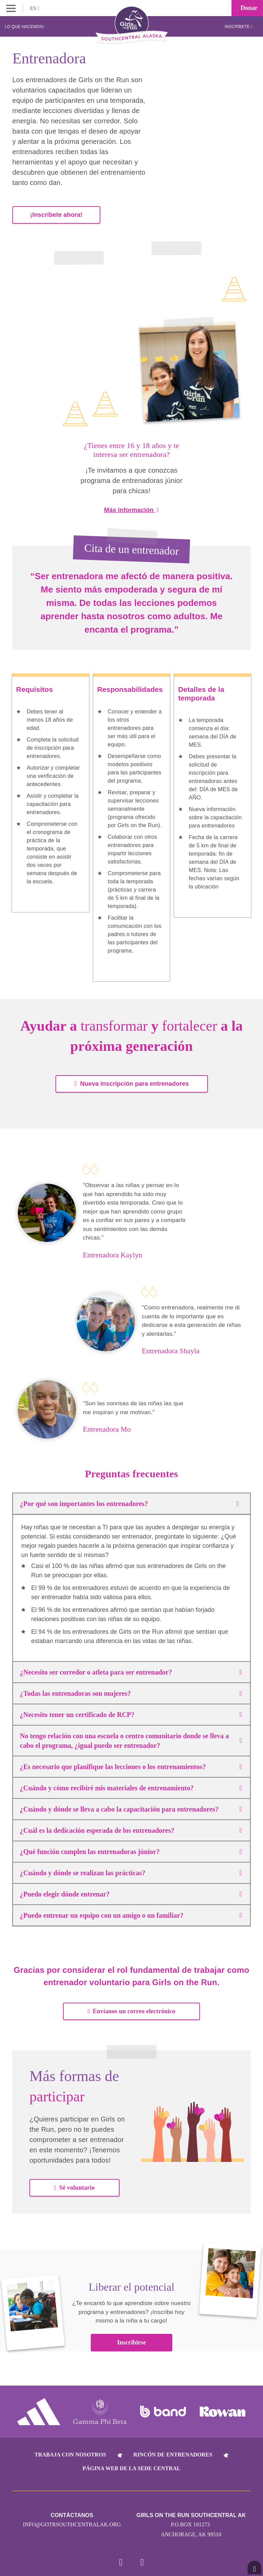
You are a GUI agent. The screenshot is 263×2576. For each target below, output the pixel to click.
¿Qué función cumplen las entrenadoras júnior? (131, 1849)
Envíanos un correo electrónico (131, 2009)
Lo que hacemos (24, 26)
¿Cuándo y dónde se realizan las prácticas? (131, 1871)
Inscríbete (238, 26)
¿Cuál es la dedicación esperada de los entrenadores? (131, 1828)
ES (34, 8)
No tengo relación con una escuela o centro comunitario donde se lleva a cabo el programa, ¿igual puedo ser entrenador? (131, 1738)
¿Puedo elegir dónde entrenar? (131, 1892)
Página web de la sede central (131, 2466)
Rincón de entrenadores (172, 2453)
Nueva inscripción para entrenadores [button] (131, 1081)
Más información (131, 508)
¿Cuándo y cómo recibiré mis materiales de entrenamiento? (131, 1786)
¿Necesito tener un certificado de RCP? (131, 1712)
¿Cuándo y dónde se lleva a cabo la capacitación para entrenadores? (131, 1807)
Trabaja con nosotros (70, 2453)
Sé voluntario (74, 2185)
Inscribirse (131, 2340)
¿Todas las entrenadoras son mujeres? (131, 1691)
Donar (247, 7)
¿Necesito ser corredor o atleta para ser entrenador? (131, 1670)
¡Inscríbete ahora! (56, 212)
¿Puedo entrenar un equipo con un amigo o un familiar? (131, 1913)
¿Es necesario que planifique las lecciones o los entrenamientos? (131, 1764)
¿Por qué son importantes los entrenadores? (131, 1501)
